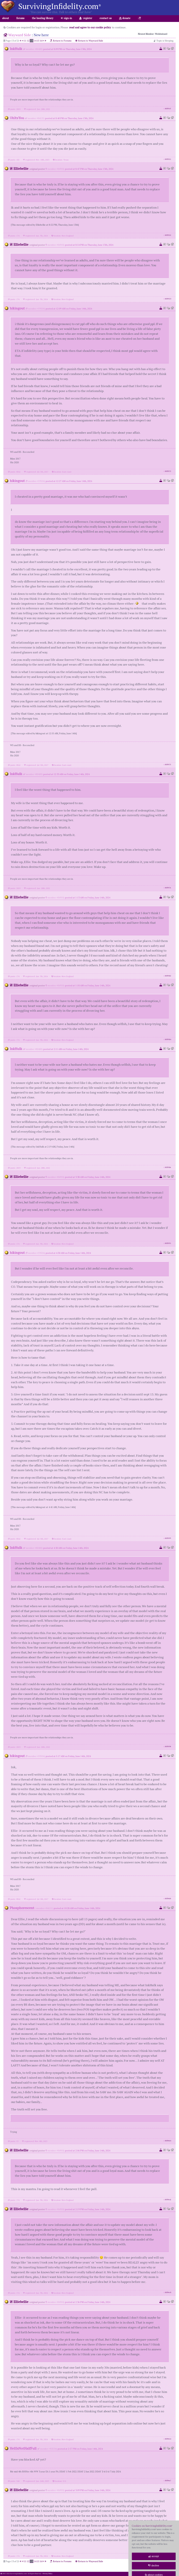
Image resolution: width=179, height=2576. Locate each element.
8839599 (168, 1538)
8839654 (168, 2439)
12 (28, 40)
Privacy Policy (47, 2574)
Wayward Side (19, 35)
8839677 (168, 2556)
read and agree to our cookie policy (90, 27)
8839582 (168, 976)
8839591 (168, 1243)
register (85, 18)
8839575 (168, 765)
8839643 (168, 2292)
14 (35, 40)
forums (20, 18)
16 (41, 40)
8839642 (168, 2200)
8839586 (168, 1167)
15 (38, 40)
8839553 (168, 299)
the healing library (42, 18)
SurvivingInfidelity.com (59, 6)
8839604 (168, 2141)
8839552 (168, 235)
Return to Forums (61, 40)
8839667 (168, 2481)
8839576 (168, 888)
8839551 (168, 159)
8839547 (168, 109)
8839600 (168, 1899)
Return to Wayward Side (89, 40)
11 (25, 40)
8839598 (168, 1747)
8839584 (168, 1040)
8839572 (168, 471)
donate (124, 18)
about (5, 18)
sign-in (66, 18)
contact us (106, 18)
